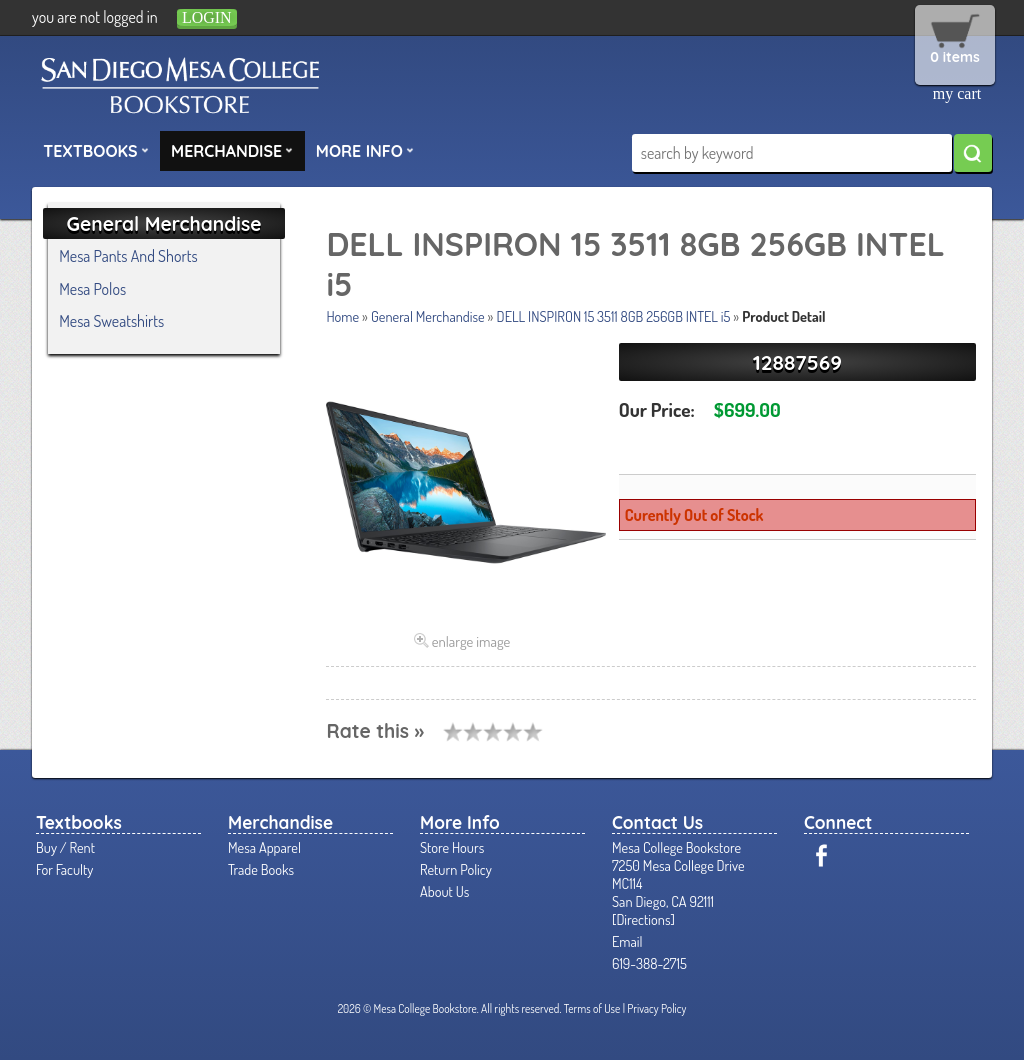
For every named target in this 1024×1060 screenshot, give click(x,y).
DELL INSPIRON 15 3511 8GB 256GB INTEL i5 (614, 316)
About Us (444, 891)
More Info (365, 150)
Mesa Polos (92, 289)
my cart (957, 93)
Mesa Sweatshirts (111, 321)
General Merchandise (428, 316)
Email (627, 941)
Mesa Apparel (264, 847)
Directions (643, 919)
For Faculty (64, 869)
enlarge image (471, 641)
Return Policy (456, 869)
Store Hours (452, 847)
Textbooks (96, 150)
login (207, 17)
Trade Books (261, 869)
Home (342, 316)
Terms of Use (592, 1008)
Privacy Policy (656, 1008)
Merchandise (232, 150)
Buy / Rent (65, 847)
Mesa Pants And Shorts (128, 256)
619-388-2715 (649, 963)
